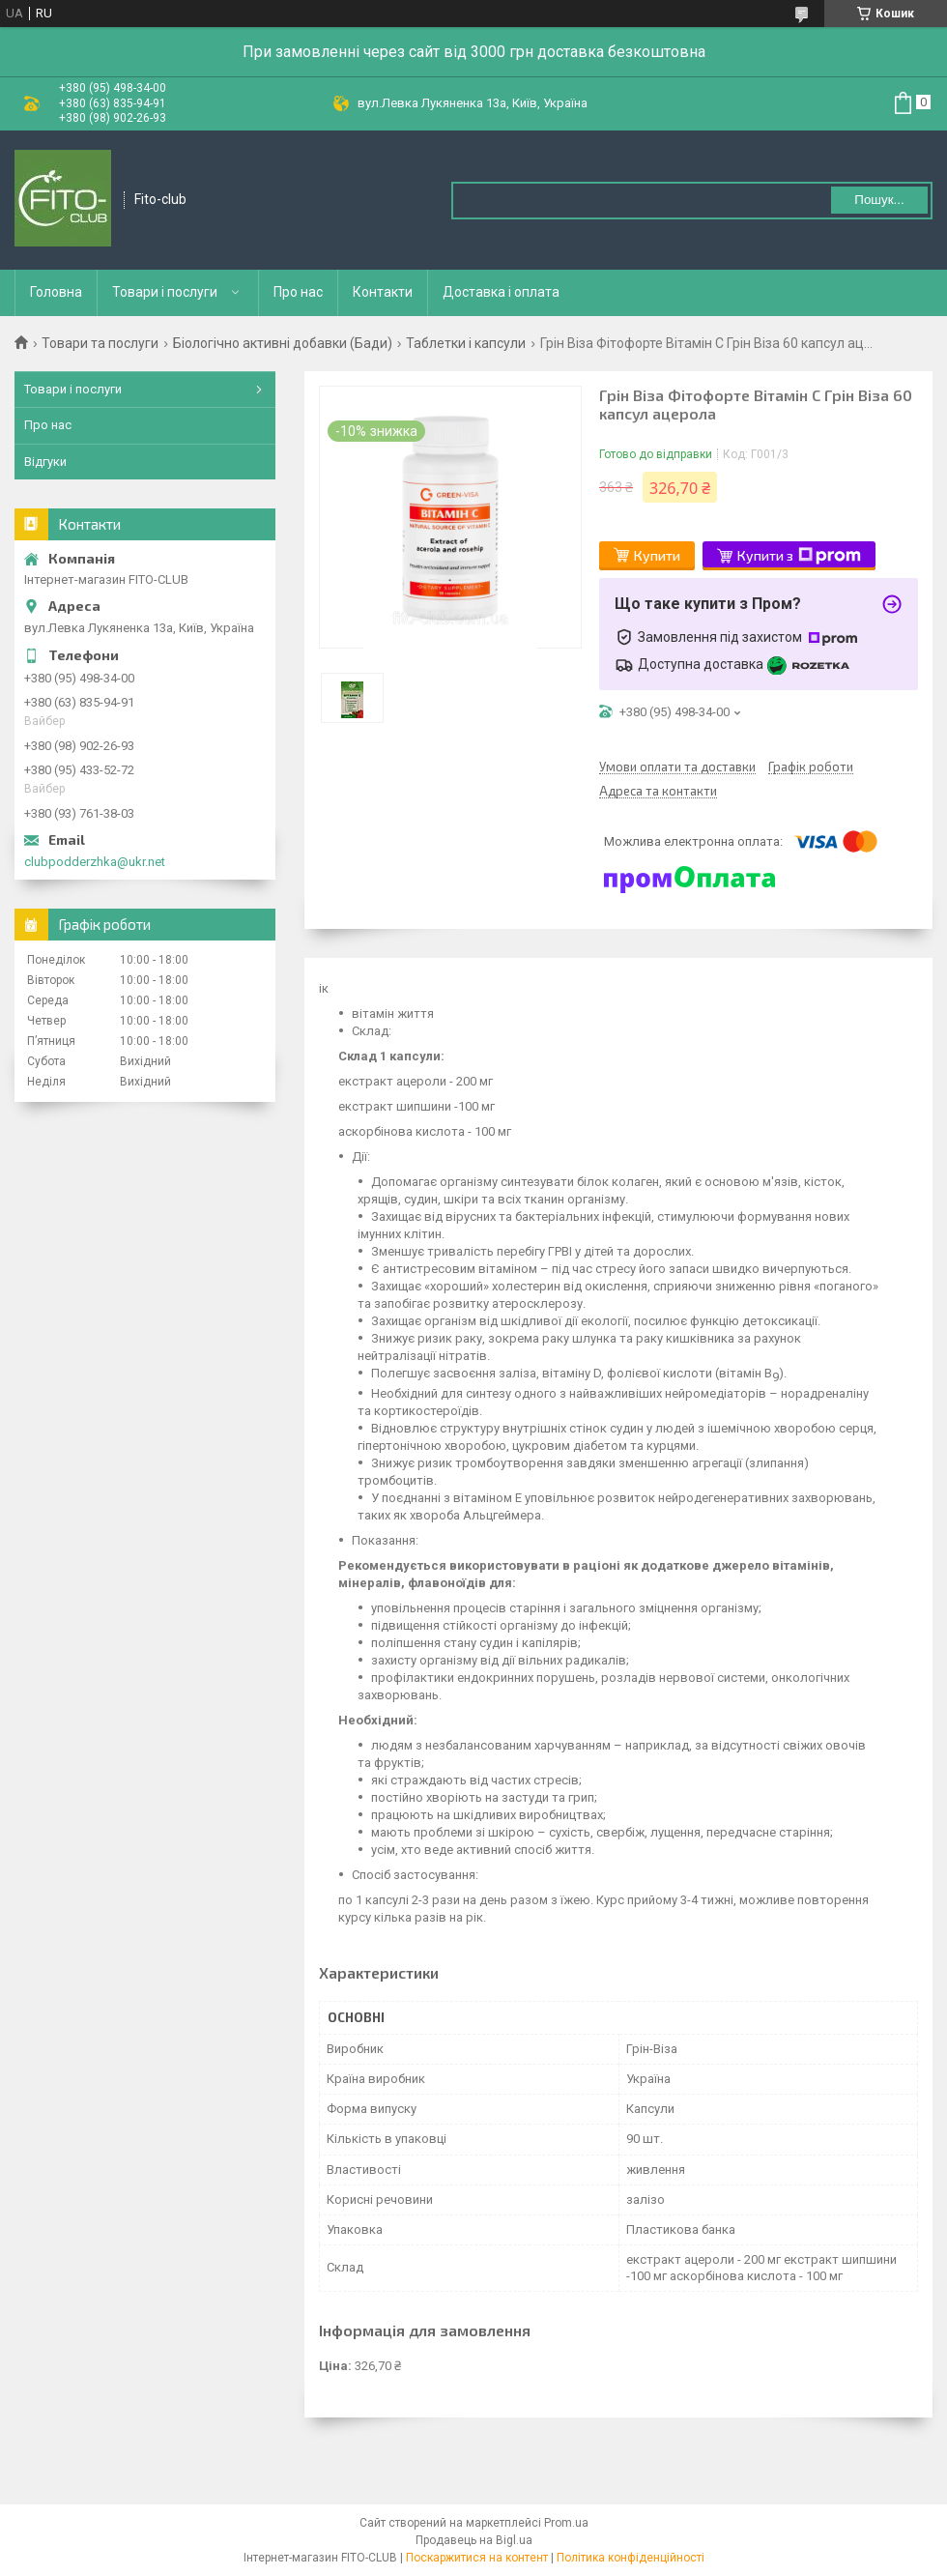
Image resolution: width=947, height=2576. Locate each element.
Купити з (799, 555)
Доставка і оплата (501, 292)
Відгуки (45, 461)
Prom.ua (566, 2523)
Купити (657, 555)
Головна (56, 292)
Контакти (383, 292)
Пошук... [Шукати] (879, 199)
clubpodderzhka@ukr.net (94, 861)
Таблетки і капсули (466, 343)
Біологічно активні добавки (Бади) (282, 343)
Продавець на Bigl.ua (474, 2540)
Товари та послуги (100, 343)
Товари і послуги (164, 292)
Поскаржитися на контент (477, 2557)
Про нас (298, 292)
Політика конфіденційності (630, 2557)
